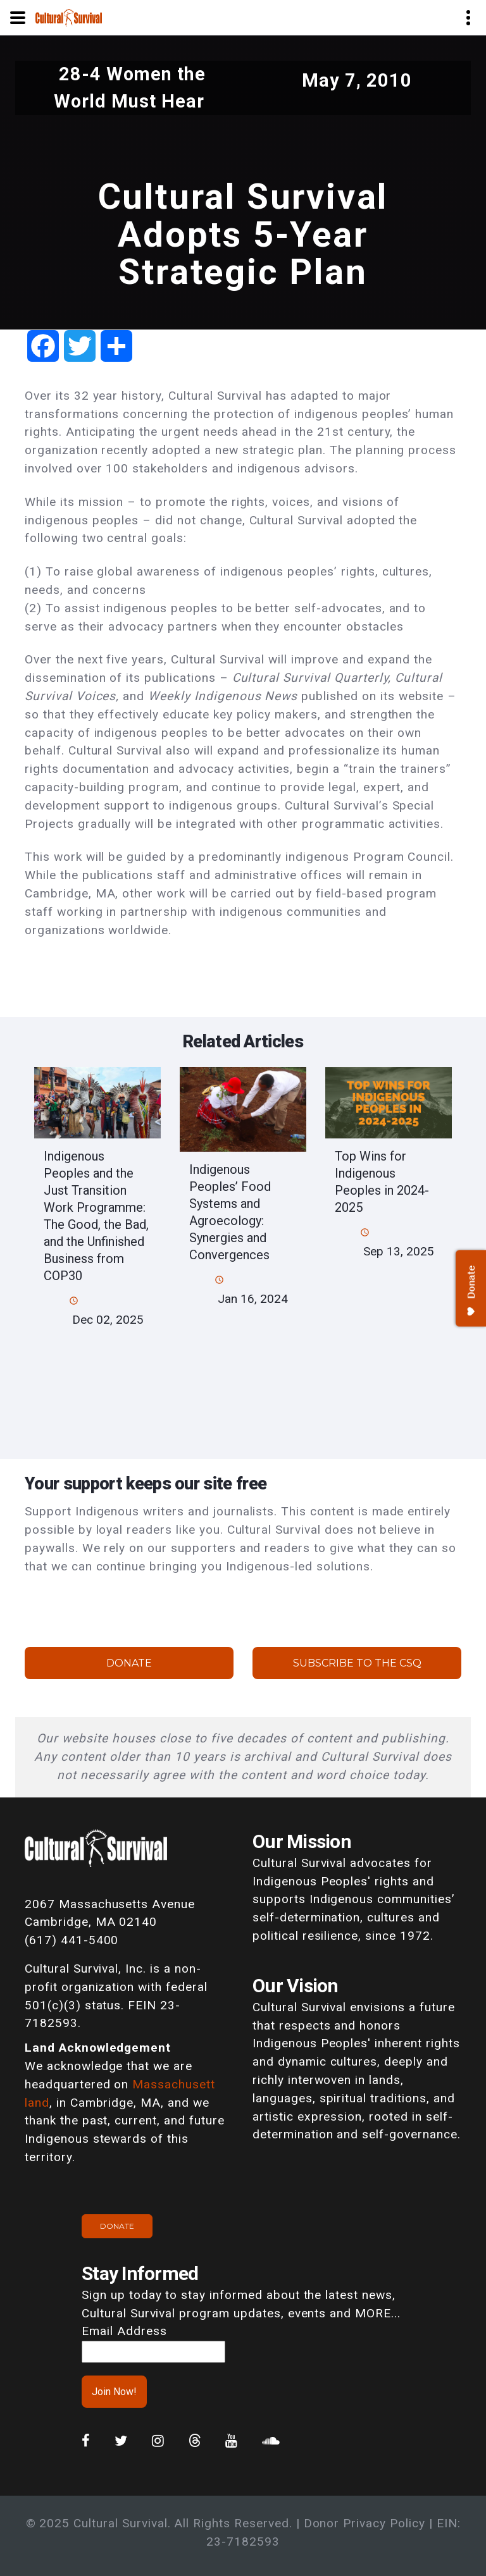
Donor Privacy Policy (364, 2523)
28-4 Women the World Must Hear (130, 87)
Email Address (124, 2331)
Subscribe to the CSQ (357, 1663)
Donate (129, 1663)
